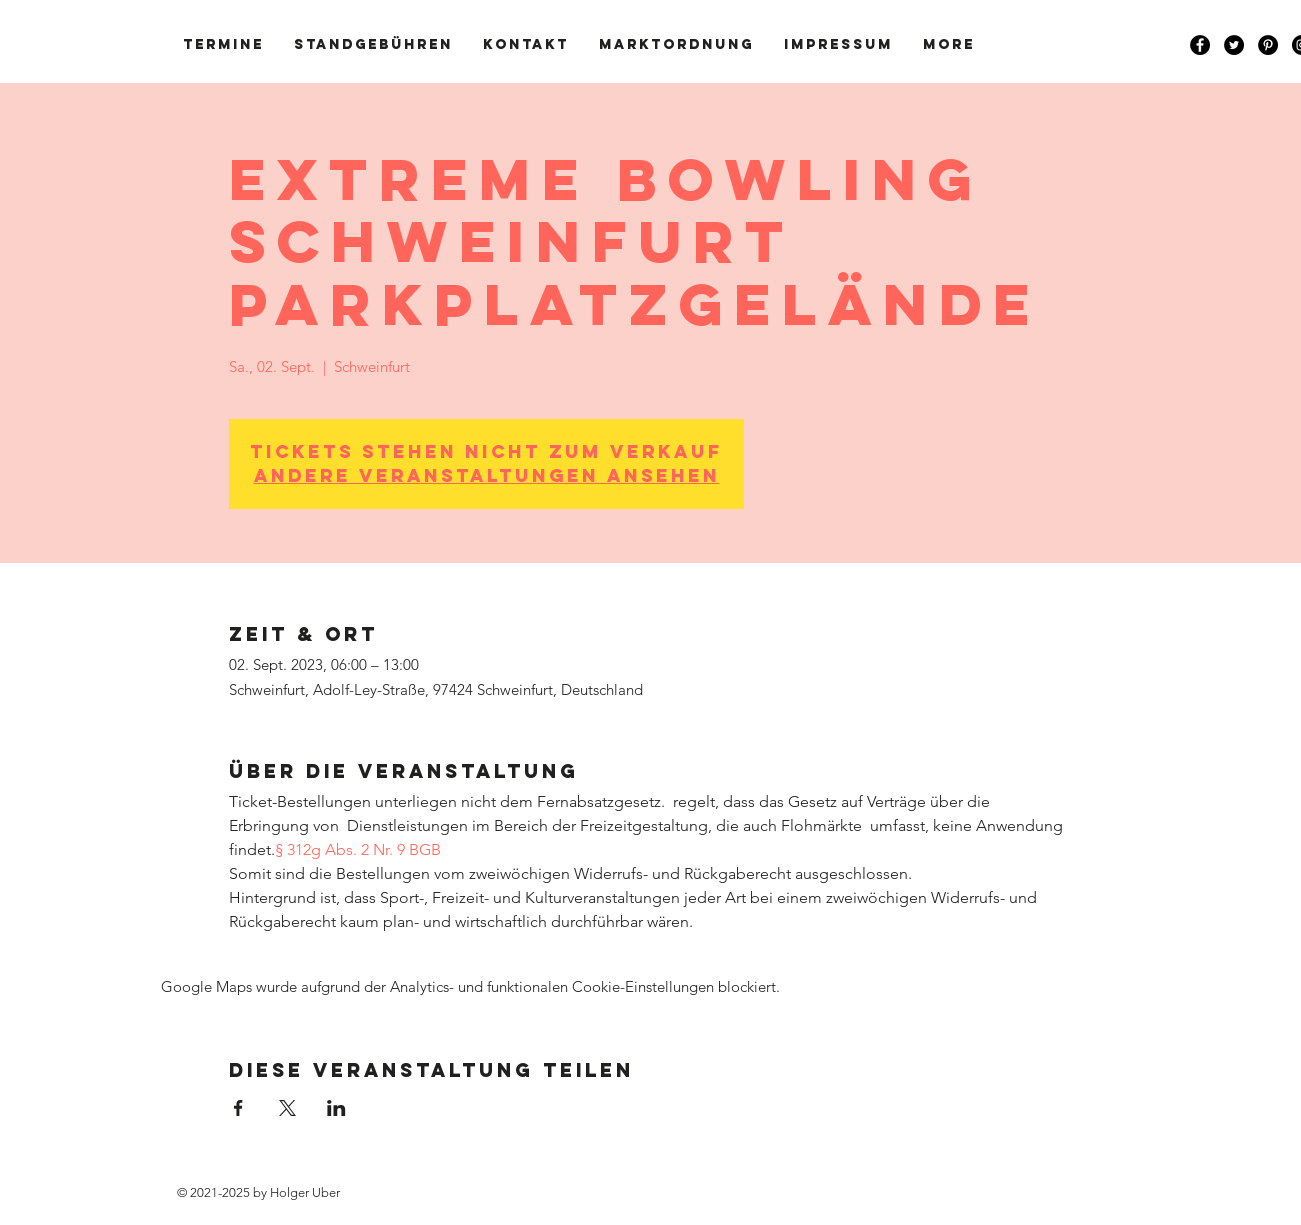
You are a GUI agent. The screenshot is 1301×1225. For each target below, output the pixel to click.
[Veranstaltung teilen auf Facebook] (238, 1108)
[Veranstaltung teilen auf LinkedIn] (336, 1108)
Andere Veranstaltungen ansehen (487, 475)
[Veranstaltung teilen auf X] (287, 1108)
